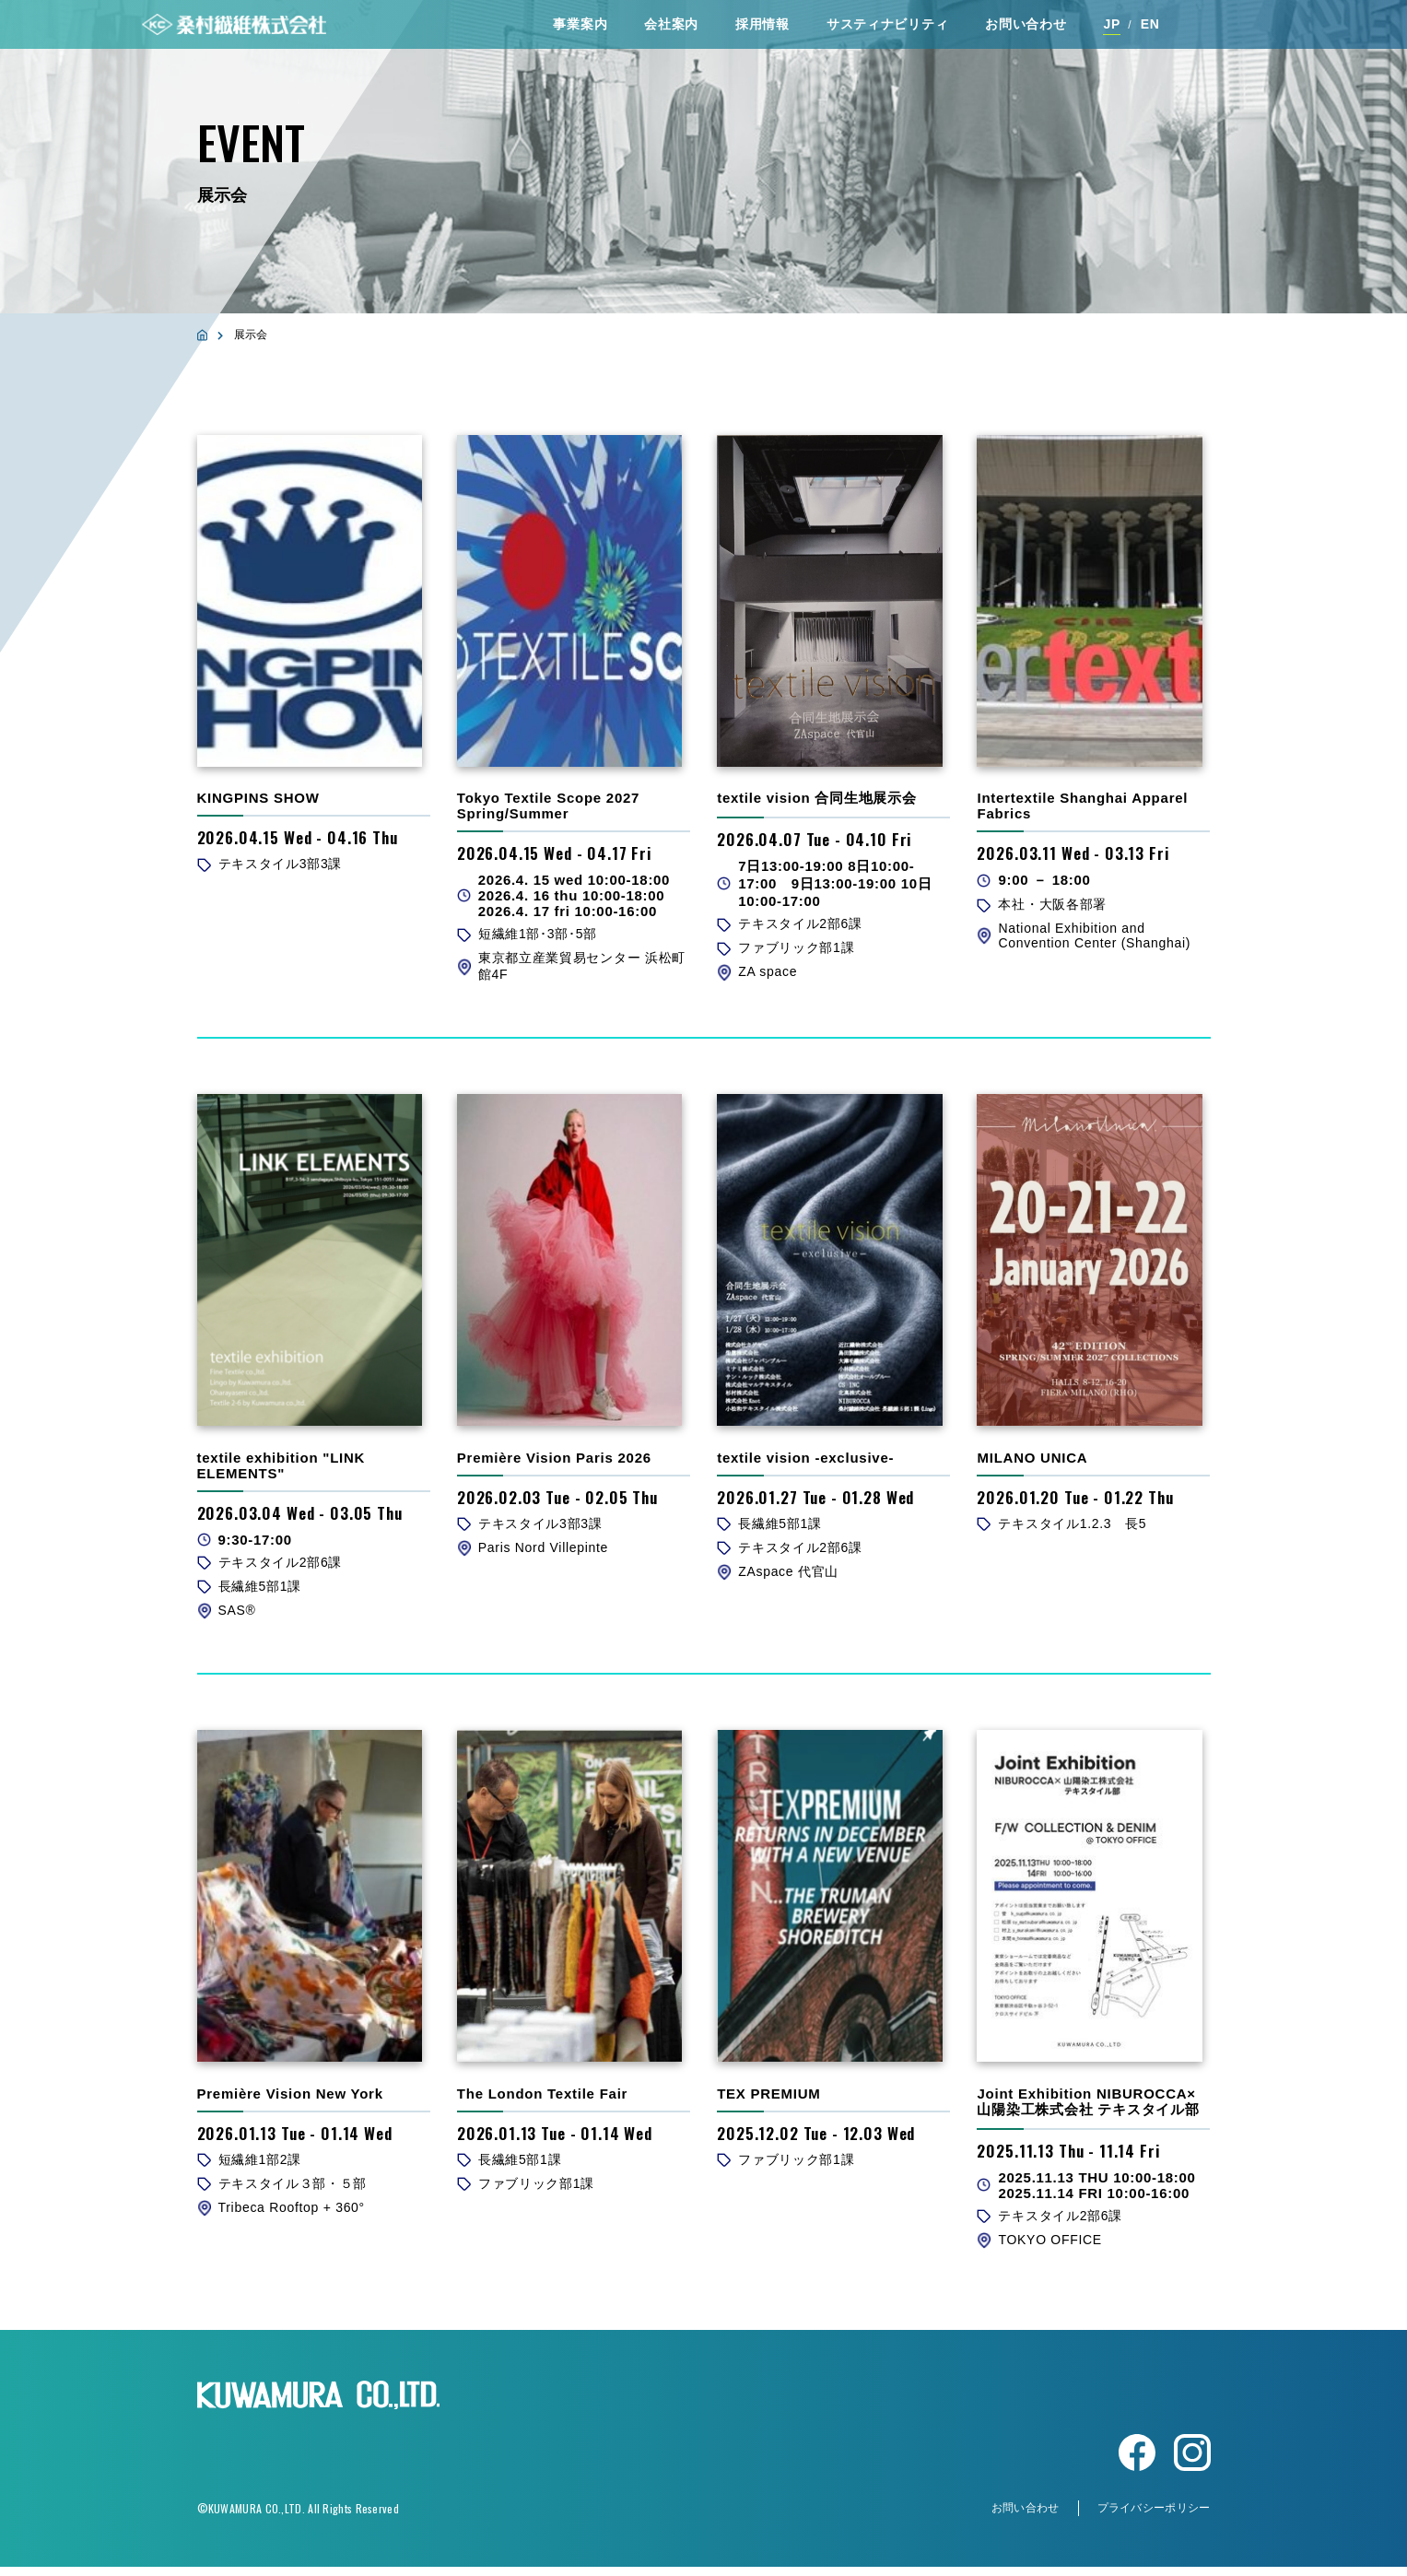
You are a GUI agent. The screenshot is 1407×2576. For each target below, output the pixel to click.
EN (1150, 26)
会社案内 (671, 26)
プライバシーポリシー (1154, 2517)
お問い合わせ (1025, 26)
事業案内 (580, 26)
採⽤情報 (762, 26)
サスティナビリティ (887, 26)
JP (1111, 26)
